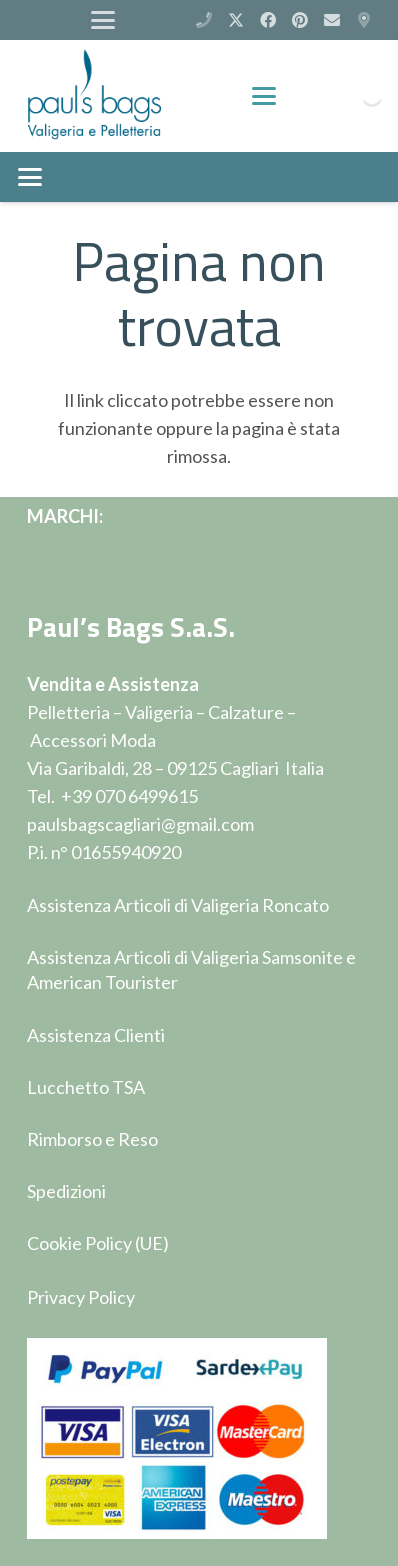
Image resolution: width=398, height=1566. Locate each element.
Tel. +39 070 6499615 (112, 796)
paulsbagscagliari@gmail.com (140, 824)
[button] (103, 20)
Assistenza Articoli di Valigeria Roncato (178, 905)
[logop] (94, 96)
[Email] (332, 20)
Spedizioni (66, 1191)
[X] (236, 20)
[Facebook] (268, 20)
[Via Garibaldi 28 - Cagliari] (364, 20)
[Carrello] (313, 96)
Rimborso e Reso (92, 1139)
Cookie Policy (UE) (98, 1243)
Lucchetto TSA (86, 1087)
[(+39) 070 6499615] (204, 20)
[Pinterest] (300, 20)
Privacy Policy (81, 1297)
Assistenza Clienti (96, 1035)
